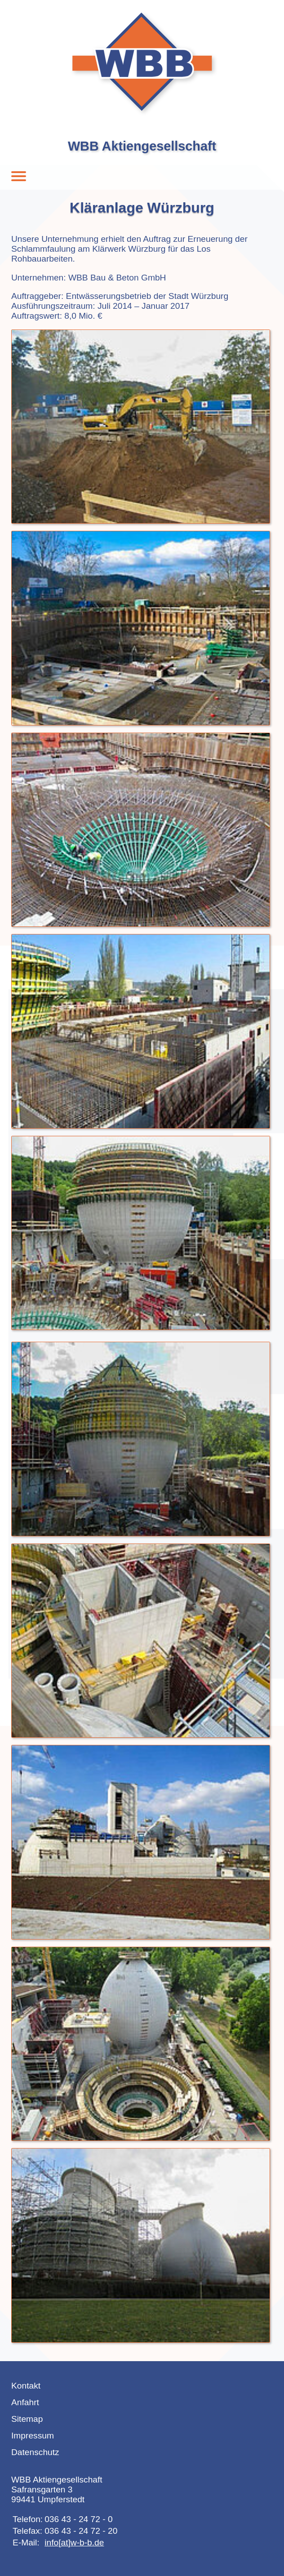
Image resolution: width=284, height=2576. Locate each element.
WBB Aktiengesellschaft (142, 146)
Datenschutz (35, 2452)
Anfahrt (25, 2402)
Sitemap (27, 2419)
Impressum (32, 2435)
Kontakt (25, 2385)
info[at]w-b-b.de (74, 2542)
